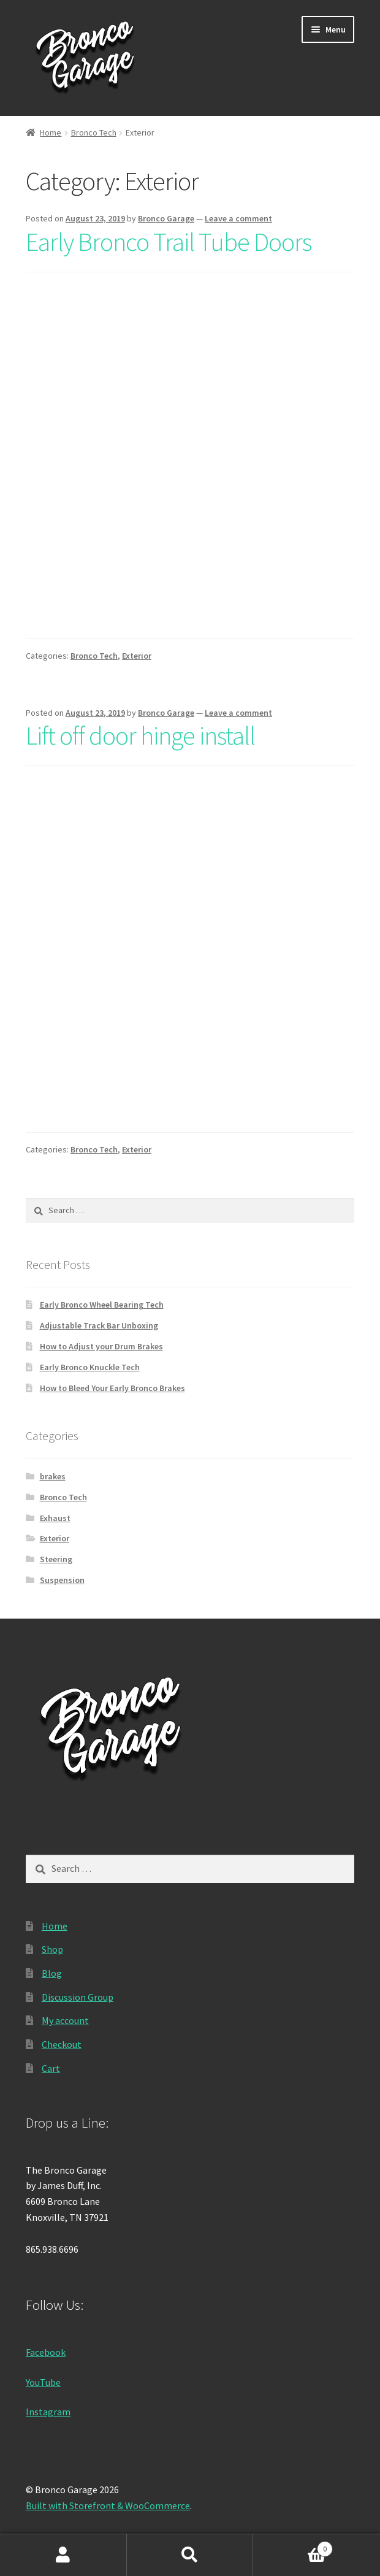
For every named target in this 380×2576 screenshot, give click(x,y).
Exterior (136, 655)
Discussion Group (77, 1997)
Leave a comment (238, 218)
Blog (52, 1973)
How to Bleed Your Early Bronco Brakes (112, 1387)
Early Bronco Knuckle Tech (90, 1367)
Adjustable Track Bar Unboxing (99, 1325)
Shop (52, 1949)
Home (50, 132)
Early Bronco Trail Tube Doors (168, 242)
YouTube (43, 2382)
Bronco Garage (166, 218)
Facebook (46, 2352)
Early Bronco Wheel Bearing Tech (102, 1304)
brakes (53, 1476)
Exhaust (55, 1518)
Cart (51, 2068)
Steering (56, 1559)
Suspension (62, 1579)
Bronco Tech (93, 132)
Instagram (48, 2411)
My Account (63, 2555)
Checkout (62, 2044)
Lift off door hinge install (140, 735)
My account (65, 2020)
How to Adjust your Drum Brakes (101, 1346)
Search (190, 2555)
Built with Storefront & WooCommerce (108, 2505)
